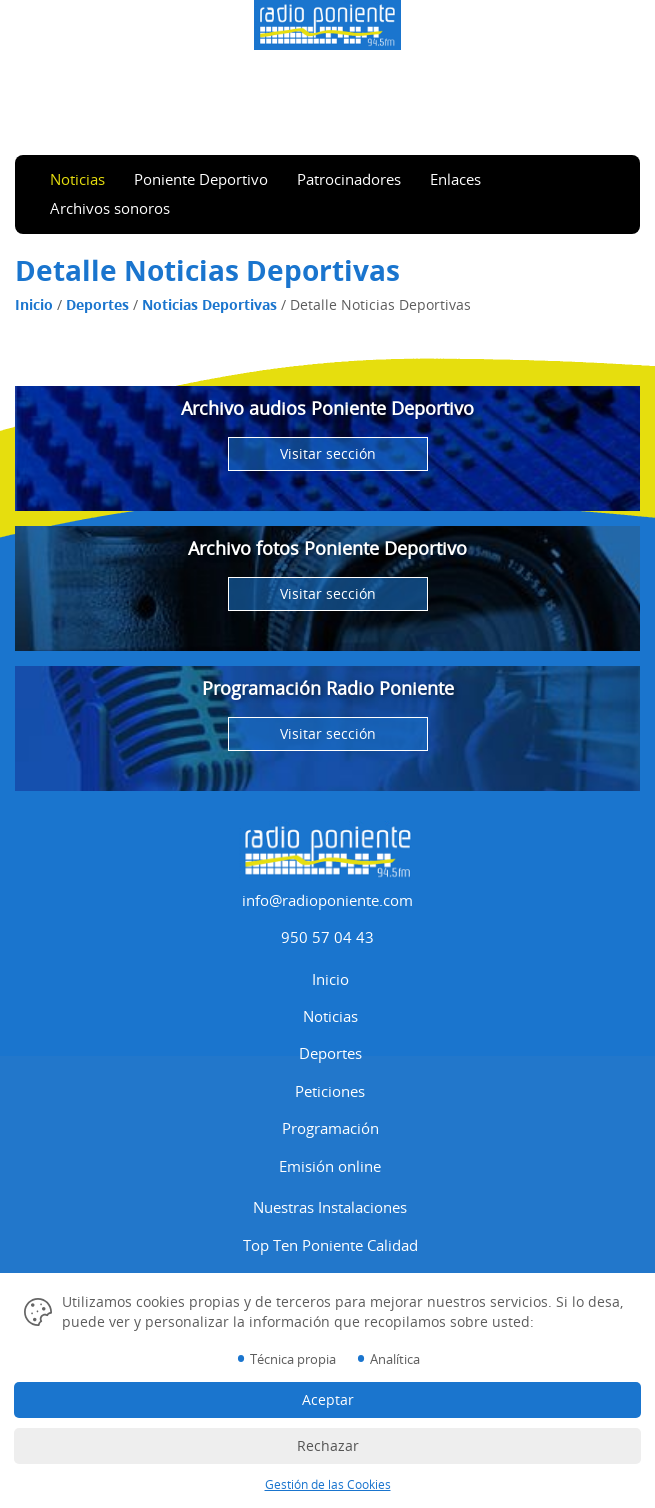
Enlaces (455, 179)
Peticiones (330, 1091)
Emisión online (330, 1166)
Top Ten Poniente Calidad (330, 1245)
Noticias (77, 179)
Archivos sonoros (110, 208)
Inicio (34, 304)
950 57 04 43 (327, 937)
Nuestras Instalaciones (330, 1207)
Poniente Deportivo (201, 179)
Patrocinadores (349, 179)
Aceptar (328, 1399)
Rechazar (328, 1445)
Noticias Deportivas (209, 304)
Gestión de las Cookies (328, 1484)
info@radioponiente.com (327, 900)
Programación (330, 1128)
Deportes (97, 304)
